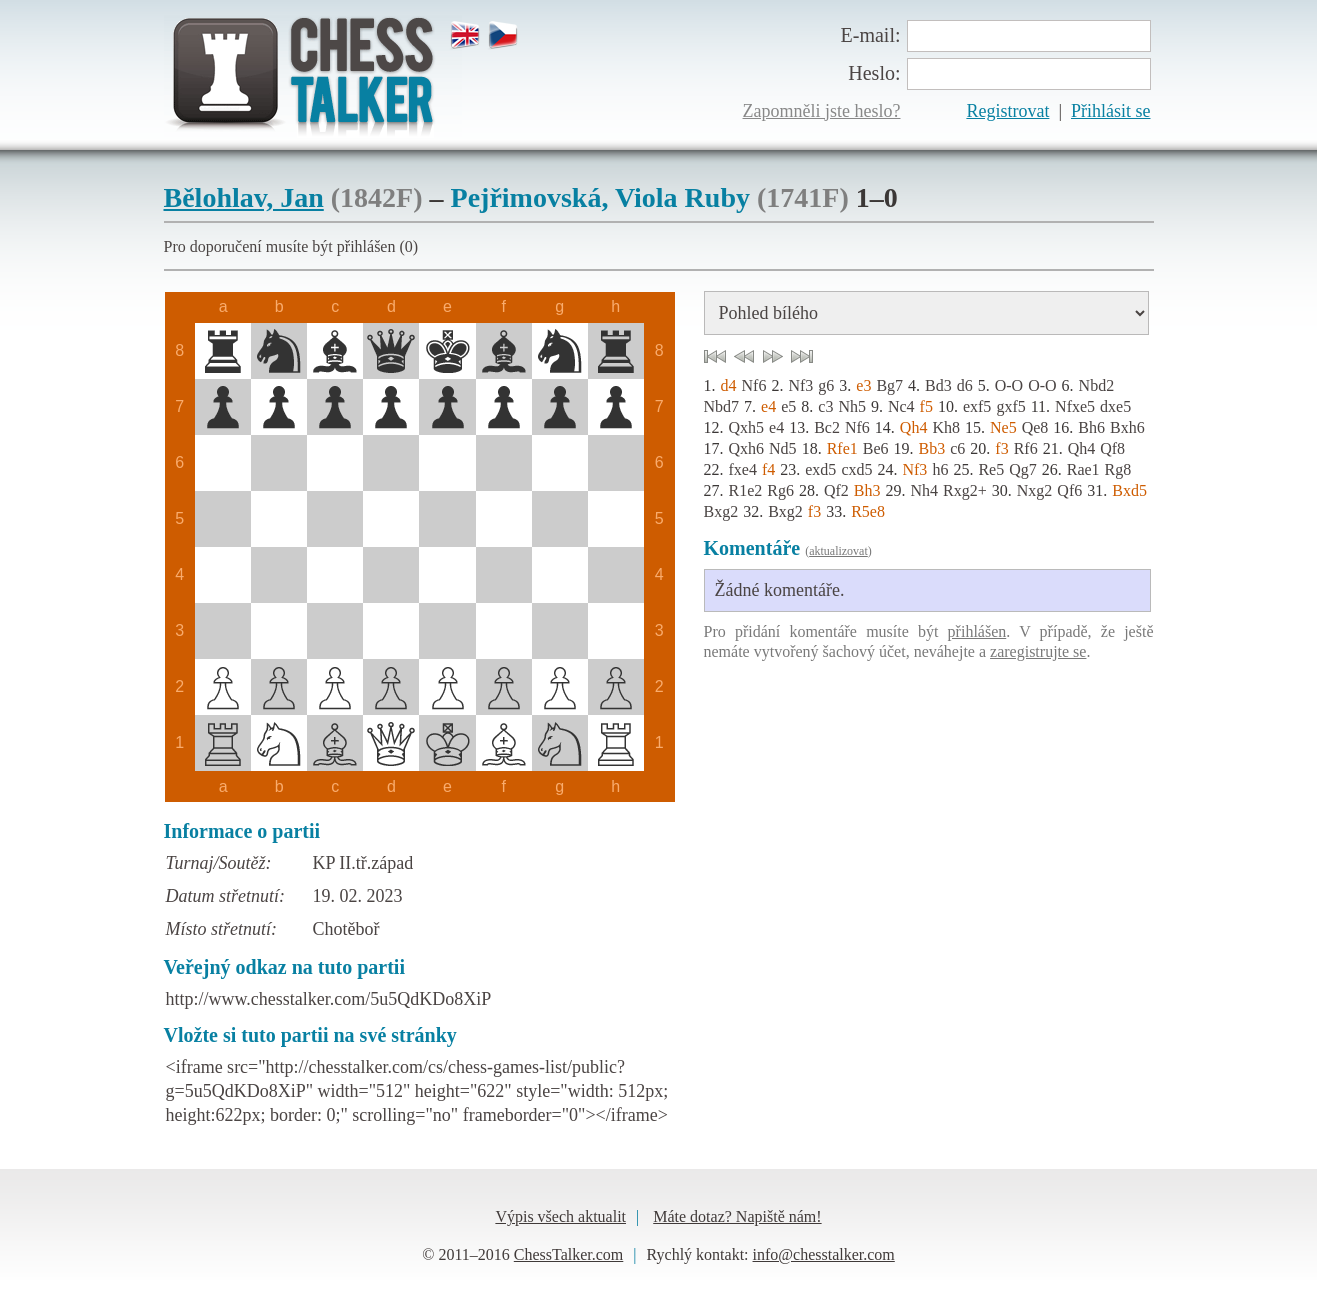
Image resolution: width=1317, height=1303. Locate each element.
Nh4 (925, 490)
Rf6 (1026, 448)
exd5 (820, 469)
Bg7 (889, 385)
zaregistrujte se (1038, 651)
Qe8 (1035, 427)
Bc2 (827, 427)
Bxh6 (1127, 427)
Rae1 (1083, 469)
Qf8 (1112, 448)
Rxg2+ (965, 490)
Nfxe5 (1075, 406)
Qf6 (1069, 490)
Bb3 (932, 448)
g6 (826, 385)
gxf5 (1010, 406)
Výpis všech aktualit (560, 1216)
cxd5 (856, 469)
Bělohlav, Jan (244, 197)
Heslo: (874, 73)
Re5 (991, 469)
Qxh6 (747, 448)
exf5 (977, 406)
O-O (1009, 385)
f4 (768, 469)
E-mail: (871, 35)
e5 (788, 406)
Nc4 (901, 406)
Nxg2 (1035, 490)
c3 (825, 406)
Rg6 (780, 490)
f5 (926, 406)
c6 (957, 448)
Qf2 (836, 490)
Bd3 (938, 385)
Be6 (876, 448)
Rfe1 (842, 448)
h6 (940, 469)
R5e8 (868, 511)
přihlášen (977, 631)
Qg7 (1023, 469)
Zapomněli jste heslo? (822, 111)
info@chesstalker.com (824, 1254)
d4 (729, 385)
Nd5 (783, 448)
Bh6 (1091, 427)
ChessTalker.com (569, 1254)
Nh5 (852, 406)
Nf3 (800, 385)
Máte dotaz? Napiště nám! (737, 1216)
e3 (863, 385)
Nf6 (754, 385)
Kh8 (946, 427)
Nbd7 (722, 406)
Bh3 (867, 490)
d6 (965, 385)
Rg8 (1118, 469)
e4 (768, 406)
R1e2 (746, 490)
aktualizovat (838, 551)
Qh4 (914, 427)
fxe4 (743, 469)
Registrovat (1007, 111)
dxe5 (1115, 406)
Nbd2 (1097, 385)
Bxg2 (721, 511)
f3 (1001, 448)
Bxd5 (1129, 490)
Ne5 (1003, 427)
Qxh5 (747, 427)
